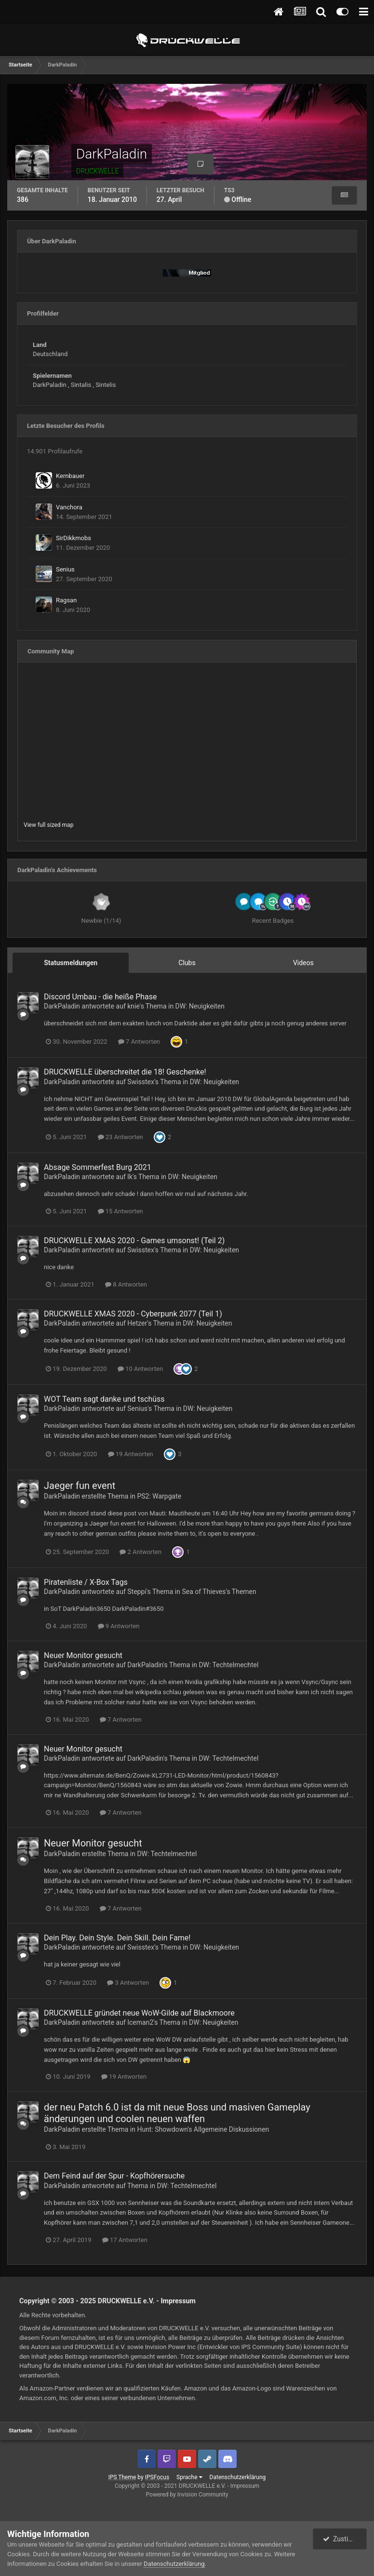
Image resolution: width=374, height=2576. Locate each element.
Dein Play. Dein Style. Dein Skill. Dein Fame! (117, 1937)
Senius (65, 569)
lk (130, 1177)
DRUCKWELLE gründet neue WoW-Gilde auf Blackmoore (139, 2013)
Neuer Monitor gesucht (83, 1655)
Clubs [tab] (186, 963)
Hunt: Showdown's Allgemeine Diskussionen (203, 2129)
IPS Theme (122, 2477)
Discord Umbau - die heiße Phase (100, 996)
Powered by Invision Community (187, 2494)
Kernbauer (70, 475)
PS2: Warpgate (159, 1496)
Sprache (189, 2477)
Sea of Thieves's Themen (219, 1591)
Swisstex (140, 1082)
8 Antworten (126, 1284)
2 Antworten (140, 1551)
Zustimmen (345, 2539)
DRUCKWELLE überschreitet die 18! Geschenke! (125, 1071)
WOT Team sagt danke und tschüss (104, 1399)
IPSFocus (157, 2477)
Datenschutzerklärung (238, 2477)
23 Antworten (120, 1137)
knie (133, 1006)
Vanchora (69, 507)
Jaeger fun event (79, 1485)
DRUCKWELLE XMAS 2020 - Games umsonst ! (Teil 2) (134, 1240)
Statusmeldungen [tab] (70, 963)
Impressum (178, 2301)
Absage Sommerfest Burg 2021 (97, 1167)
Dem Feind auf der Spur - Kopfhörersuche (114, 2175)
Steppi (136, 1591)
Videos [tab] (303, 963)
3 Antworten (128, 1982)
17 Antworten (124, 2240)
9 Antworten (119, 1626)
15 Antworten (120, 1211)
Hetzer (137, 1323)
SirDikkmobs (73, 538)
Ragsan (66, 600)
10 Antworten (140, 1368)
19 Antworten (130, 1454)
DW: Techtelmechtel (228, 1665)
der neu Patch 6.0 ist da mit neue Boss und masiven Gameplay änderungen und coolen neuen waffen (177, 2113)
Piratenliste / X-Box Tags (86, 1582)
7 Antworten (139, 1041)
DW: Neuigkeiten (200, 1006)
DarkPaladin (62, 1006)
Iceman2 (140, 2022)
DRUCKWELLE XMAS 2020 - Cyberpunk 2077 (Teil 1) (133, 1313)
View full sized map (48, 825)
